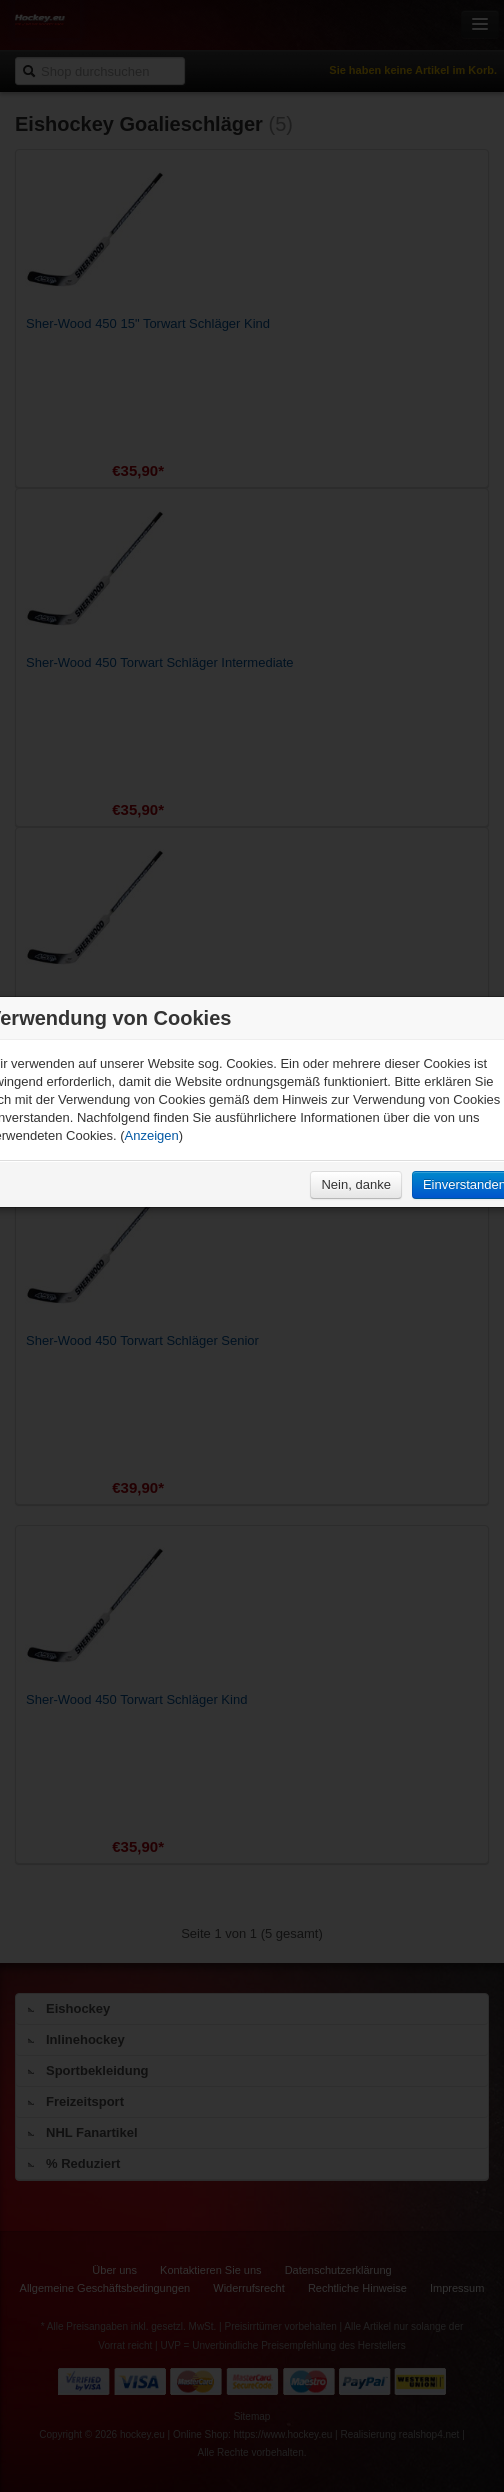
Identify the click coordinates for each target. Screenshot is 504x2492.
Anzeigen (152, 1135)
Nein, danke (355, 1184)
